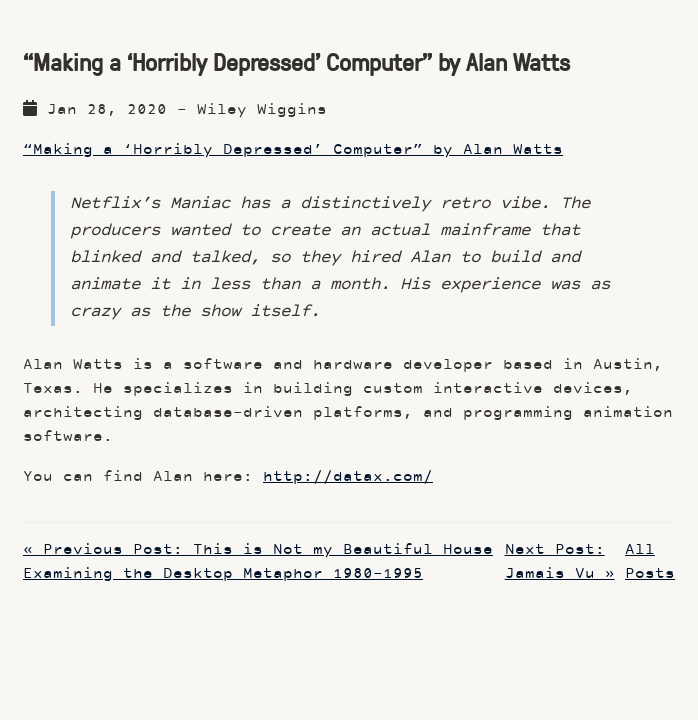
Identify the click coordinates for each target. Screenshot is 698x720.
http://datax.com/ (348, 477)
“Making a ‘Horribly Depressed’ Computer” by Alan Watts (293, 150)
